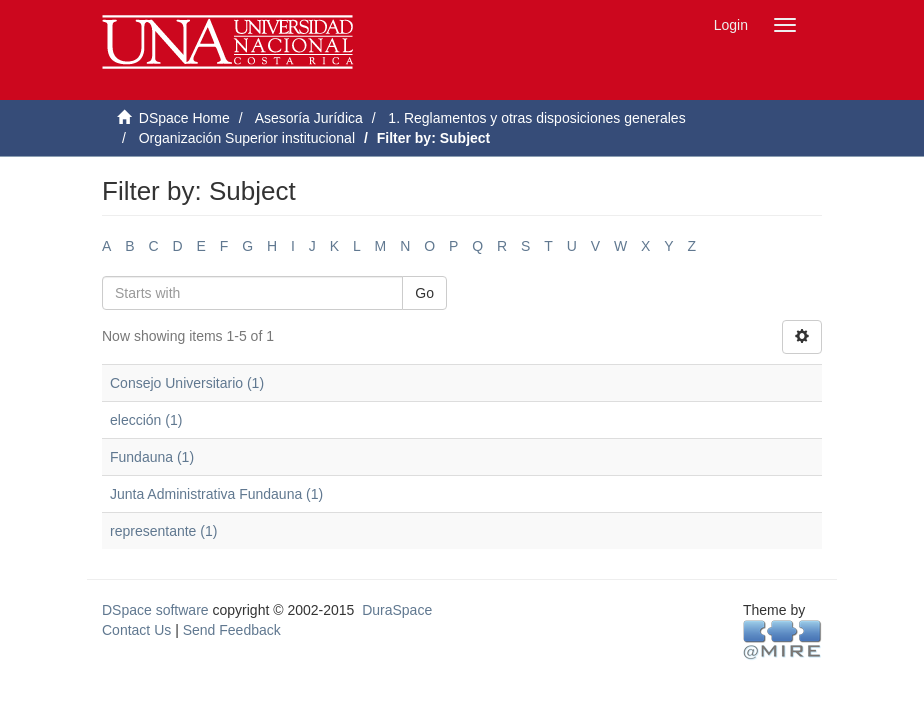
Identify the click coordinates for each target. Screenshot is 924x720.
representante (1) (163, 531)
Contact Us (136, 630)
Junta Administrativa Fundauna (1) (216, 494)
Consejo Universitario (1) (187, 383)
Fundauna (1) (152, 457)
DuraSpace (397, 610)
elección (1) (146, 420)
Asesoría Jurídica (309, 118)
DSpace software (155, 610)
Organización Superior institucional (247, 138)
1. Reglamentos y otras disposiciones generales (536, 118)
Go (424, 293)
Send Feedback (232, 630)
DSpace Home (184, 118)
